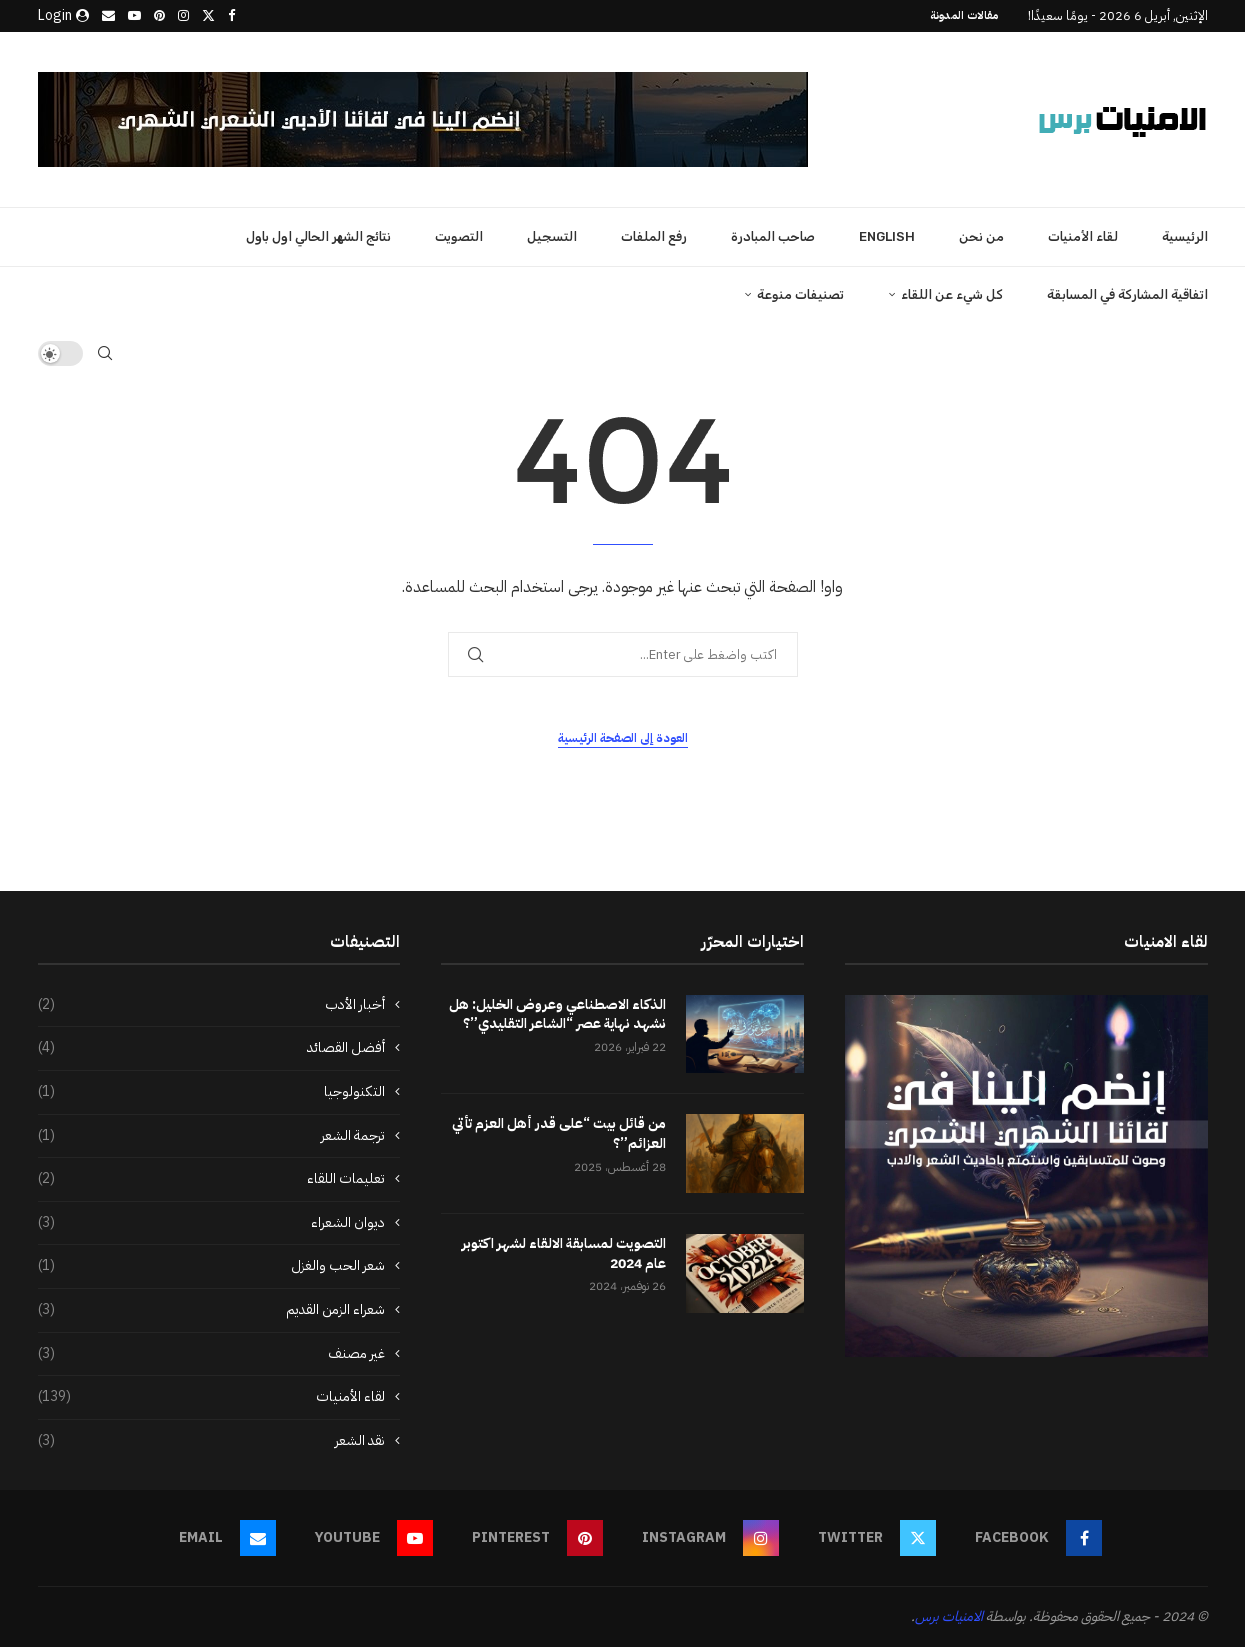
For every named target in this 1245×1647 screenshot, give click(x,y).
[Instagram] (183, 16)
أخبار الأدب (212, 1005)
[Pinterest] (159, 16)
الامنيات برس (949, 1616)
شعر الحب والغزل (212, 1266)
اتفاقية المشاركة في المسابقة (1127, 294)
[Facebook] (231, 16)
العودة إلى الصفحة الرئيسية (623, 738)
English (887, 236)
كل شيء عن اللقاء (952, 294)
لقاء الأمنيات (1083, 236)
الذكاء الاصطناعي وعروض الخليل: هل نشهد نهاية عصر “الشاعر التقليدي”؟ (557, 1014)
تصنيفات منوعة (800, 294)
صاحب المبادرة (773, 236)
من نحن (981, 236)
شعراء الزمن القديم (212, 1310)
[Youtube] (134, 16)
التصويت (459, 236)
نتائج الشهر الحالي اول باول (318, 236)
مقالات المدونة (964, 15)
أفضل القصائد (212, 1048)
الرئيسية (1185, 236)
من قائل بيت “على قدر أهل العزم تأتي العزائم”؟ (559, 1133)
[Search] (105, 353)
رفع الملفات (654, 236)
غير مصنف (212, 1354)
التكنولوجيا (212, 1092)
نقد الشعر (212, 1441)
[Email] (108, 16)
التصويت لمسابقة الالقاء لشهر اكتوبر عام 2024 (564, 1253)
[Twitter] (208, 16)
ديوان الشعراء (212, 1223)
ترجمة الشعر (212, 1136)
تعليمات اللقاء (212, 1179)
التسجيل (552, 236)
